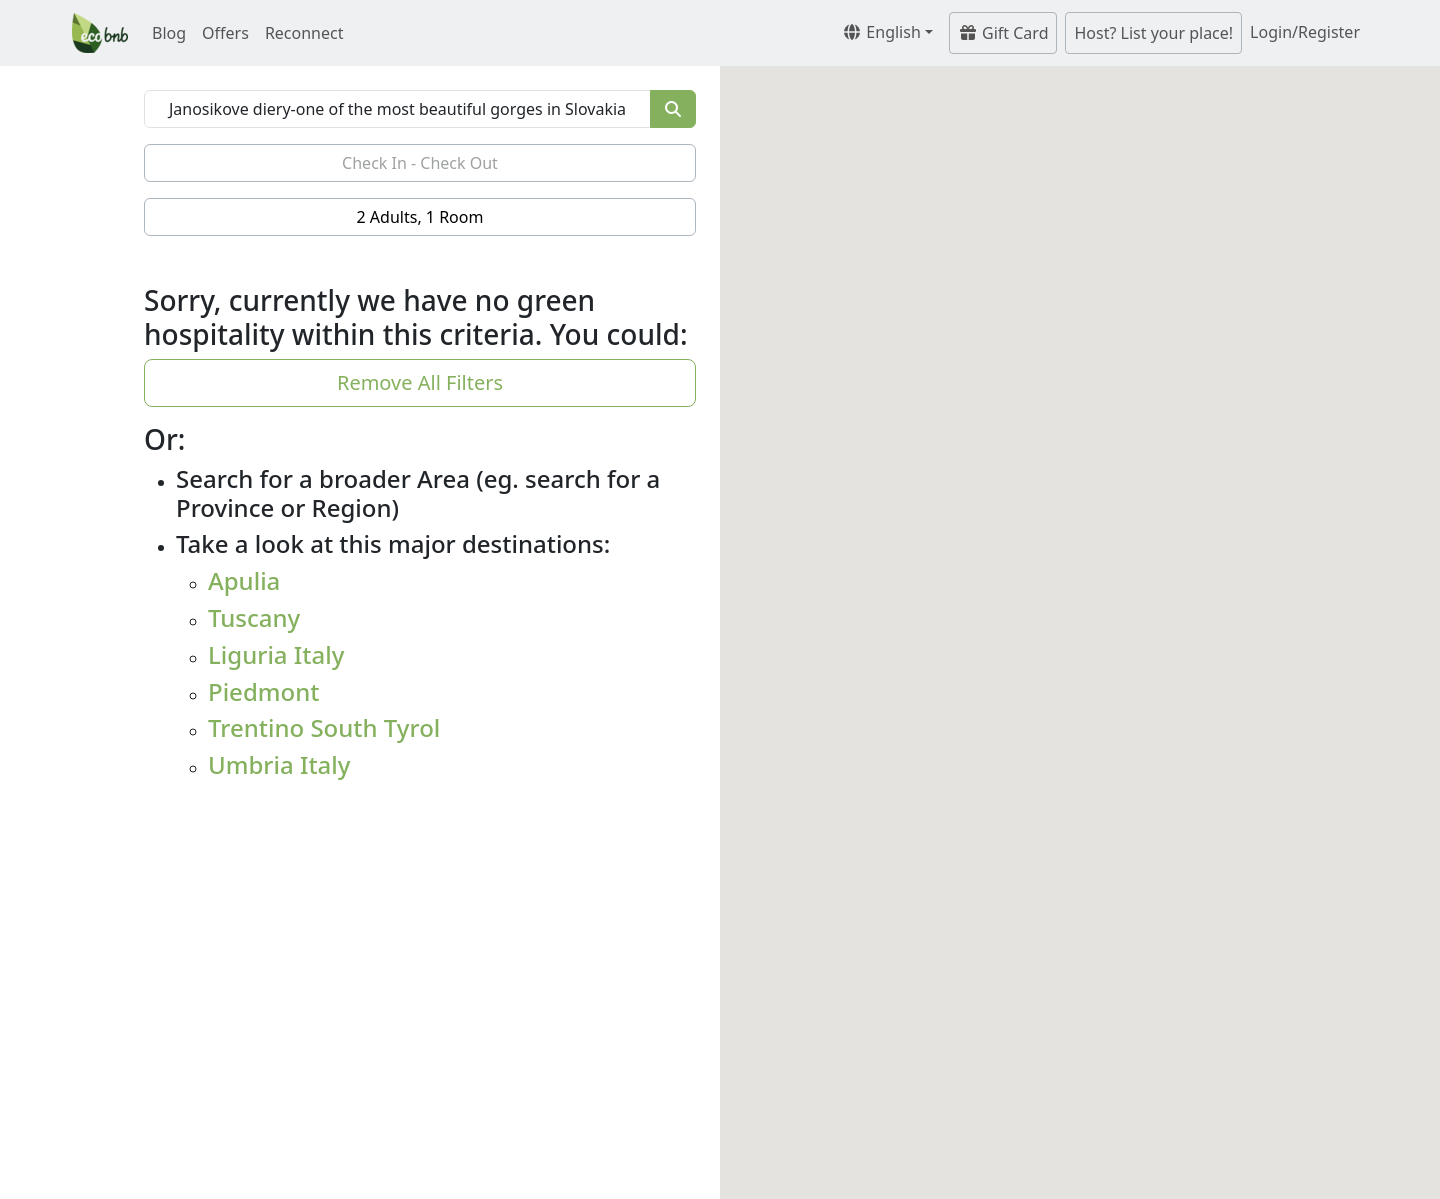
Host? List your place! (1153, 33)
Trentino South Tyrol (324, 727)
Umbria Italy (279, 764)
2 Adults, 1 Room (420, 217)
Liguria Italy (276, 654)
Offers (225, 33)
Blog (169, 33)
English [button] (881, 32)
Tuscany (254, 617)
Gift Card (1003, 33)
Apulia (244, 580)
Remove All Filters (420, 382)
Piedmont (263, 691)
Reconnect (304, 33)
